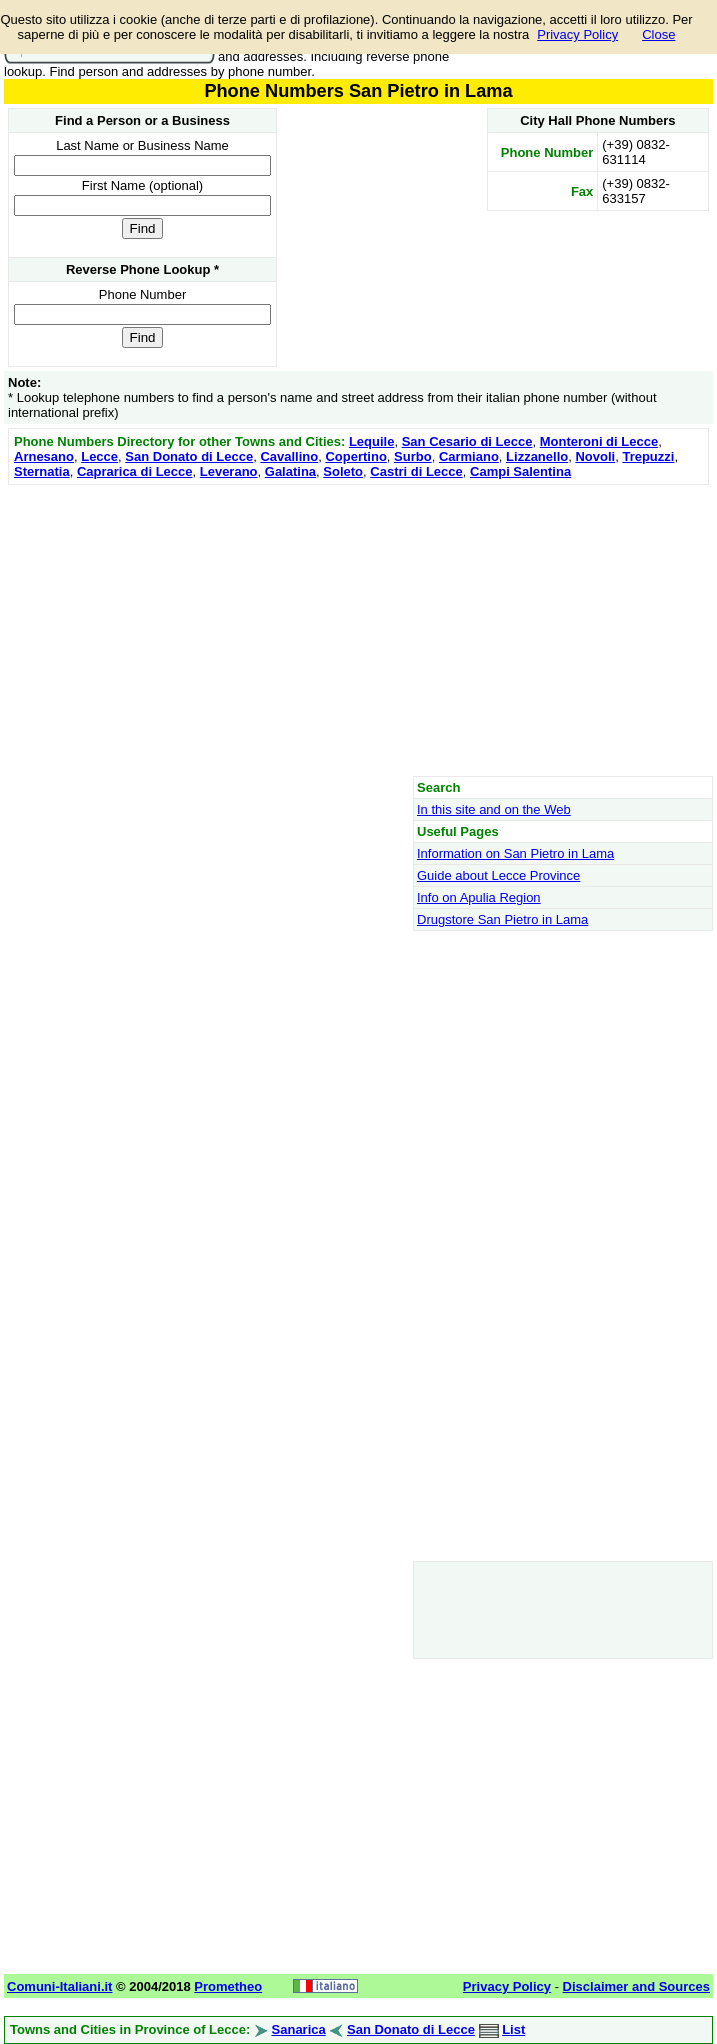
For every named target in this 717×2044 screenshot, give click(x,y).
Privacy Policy (577, 34)
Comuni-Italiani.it (59, 1986)
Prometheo (228, 1986)
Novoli (595, 456)
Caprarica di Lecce (135, 471)
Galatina (290, 471)
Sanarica (299, 2029)
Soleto (343, 471)
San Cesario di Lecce (467, 441)
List (513, 2029)
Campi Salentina (520, 471)
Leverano (229, 471)
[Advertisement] (358, 630)
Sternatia (42, 471)
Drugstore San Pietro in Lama (502, 919)
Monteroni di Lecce (599, 441)
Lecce (99, 456)
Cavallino (289, 456)
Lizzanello (537, 456)
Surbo (413, 456)
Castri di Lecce (416, 471)
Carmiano (469, 456)
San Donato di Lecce (189, 456)
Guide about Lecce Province (498, 875)
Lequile (372, 441)
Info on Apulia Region (479, 897)
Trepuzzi (648, 456)
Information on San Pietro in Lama (515, 853)
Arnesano (44, 456)
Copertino (355, 456)
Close (658, 34)
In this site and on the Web (494, 809)
